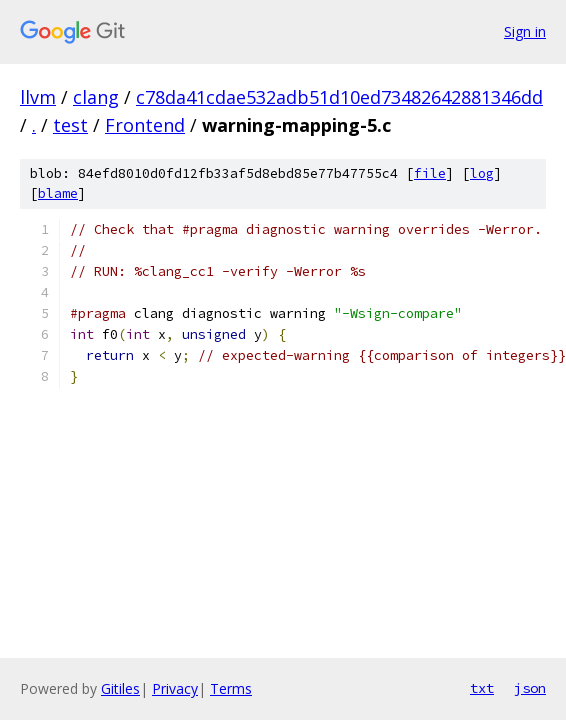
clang (96, 97)
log (482, 173)
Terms (231, 688)
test (70, 125)
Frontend (145, 125)
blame (58, 193)
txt (482, 688)
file (430, 173)
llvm (38, 97)
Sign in (525, 31)
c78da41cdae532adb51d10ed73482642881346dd (339, 97)
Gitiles (120, 688)
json (530, 688)
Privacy (175, 688)
